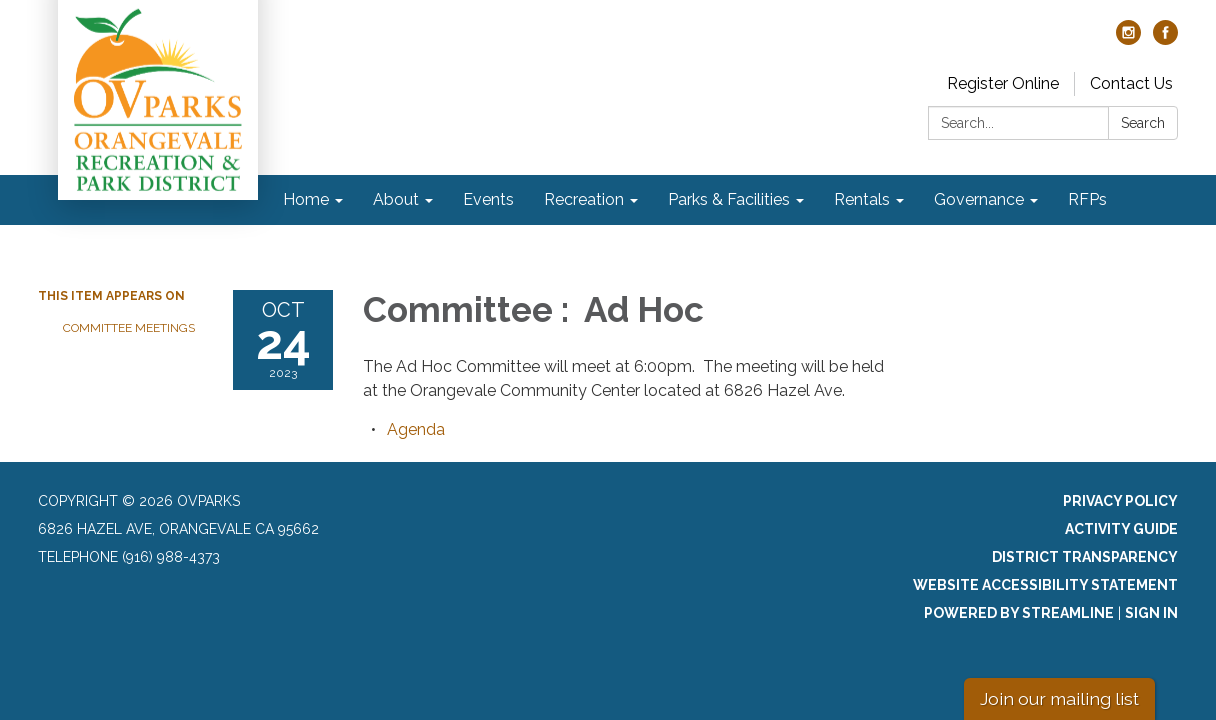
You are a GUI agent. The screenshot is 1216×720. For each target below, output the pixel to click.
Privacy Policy (1120, 501)
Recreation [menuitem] (584, 199)
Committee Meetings (129, 328)
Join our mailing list (1059, 698)
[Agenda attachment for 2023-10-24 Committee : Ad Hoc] (416, 429)
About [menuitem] (396, 199)
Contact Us (1131, 83)
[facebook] (1165, 39)
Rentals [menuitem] (862, 199)
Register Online (1003, 83)
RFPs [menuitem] (1087, 199)
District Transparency (1085, 557)
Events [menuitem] (488, 199)
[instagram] (1128, 39)
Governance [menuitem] (979, 199)
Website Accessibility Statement (1045, 585)
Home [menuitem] (306, 199)
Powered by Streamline (1019, 613)
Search (1143, 123)
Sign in (1151, 613)
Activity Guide (1121, 529)
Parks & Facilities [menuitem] (729, 199)
